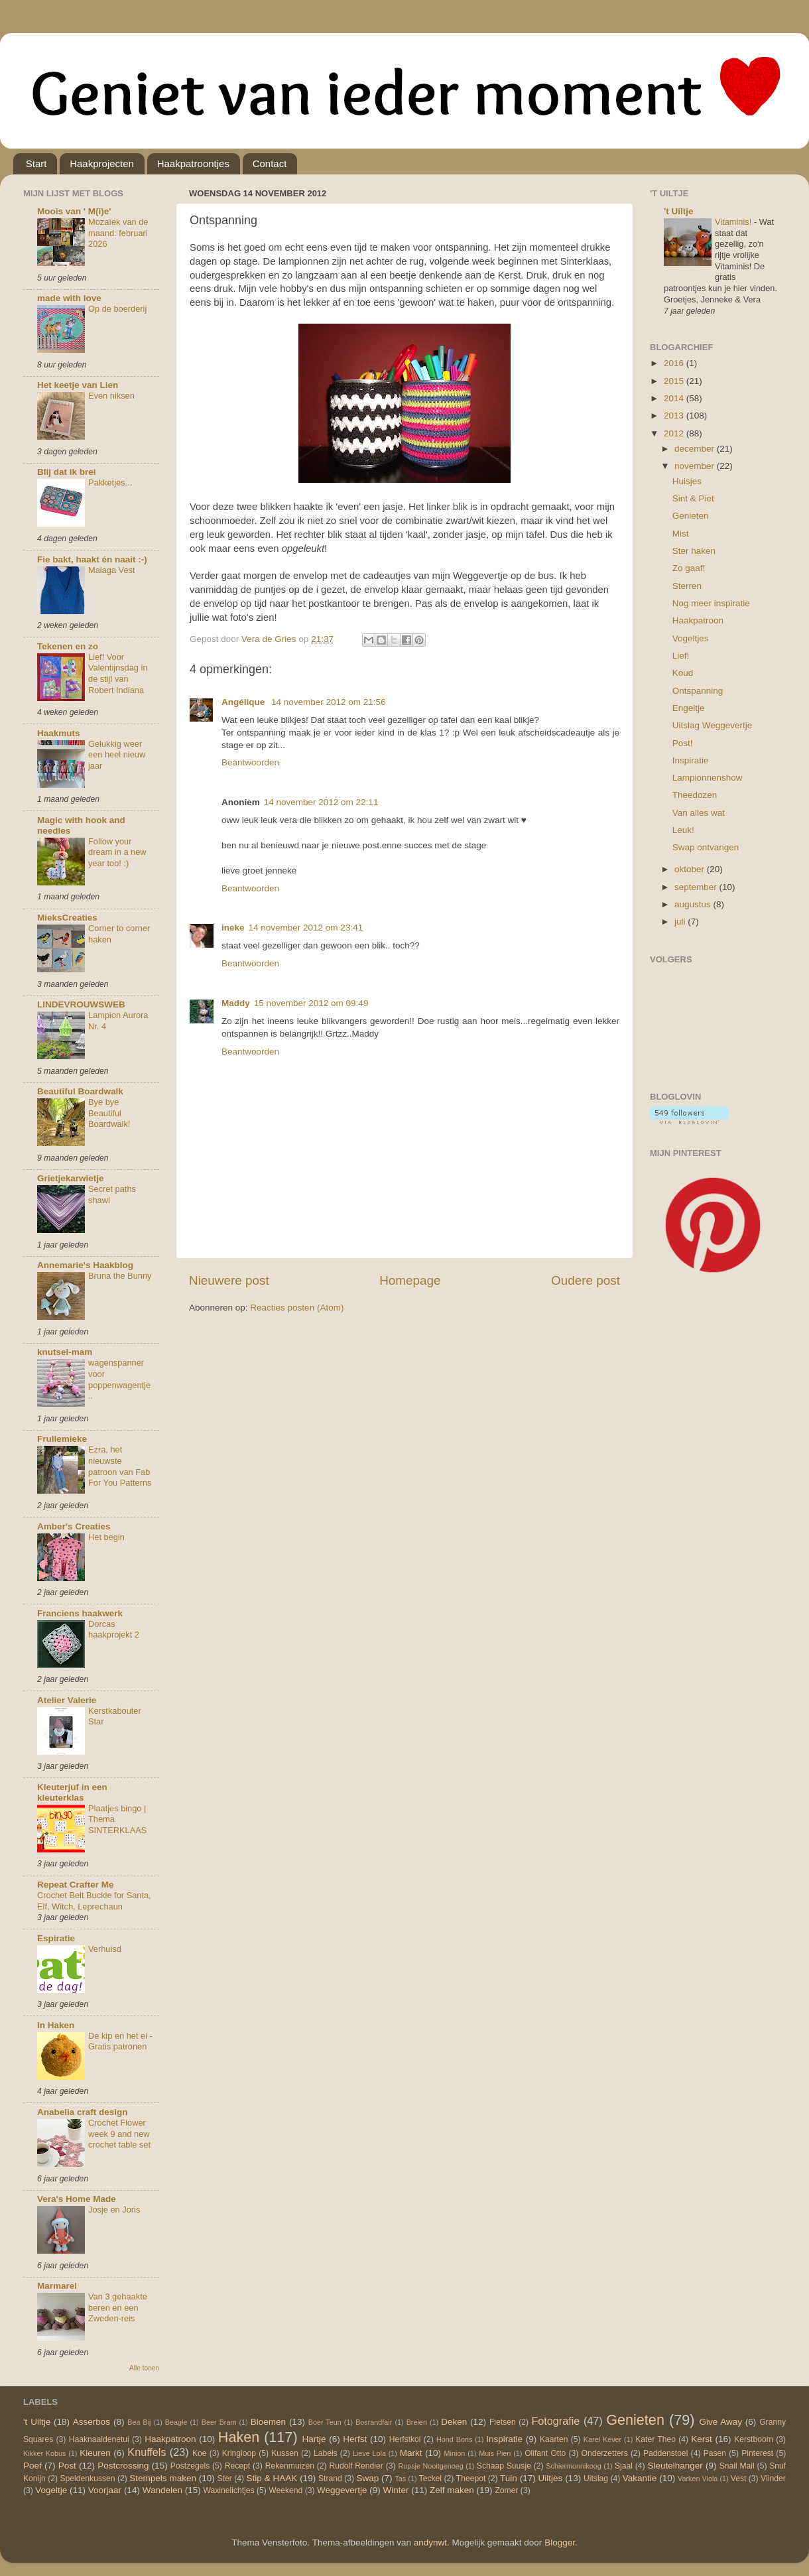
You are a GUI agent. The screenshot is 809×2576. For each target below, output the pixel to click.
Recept (237, 2466)
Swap (368, 2478)
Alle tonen (144, 2368)
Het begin (106, 1537)
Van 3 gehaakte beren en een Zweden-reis (117, 2307)
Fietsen (502, 2422)
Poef (32, 2466)
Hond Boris (454, 2439)
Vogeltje (51, 2490)
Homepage (409, 1280)
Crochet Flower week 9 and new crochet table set (119, 2134)
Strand (330, 2478)
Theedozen (694, 795)
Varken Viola (697, 2478)
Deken (454, 2422)
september (696, 887)
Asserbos (91, 2422)
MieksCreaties (67, 918)
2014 (675, 398)
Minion (455, 2453)
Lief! (681, 656)
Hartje (314, 2439)
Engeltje (688, 708)
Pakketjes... (110, 482)
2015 (675, 381)
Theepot (471, 2478)
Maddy (235, 1003)
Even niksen (111, 396)
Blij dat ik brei (66, 472)
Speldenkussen (87, 2478)
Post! (682, 743)
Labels (326, 2453)
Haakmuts (58, 733)
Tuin (508, 2478)
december (695, 449)
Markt (411, 2453)
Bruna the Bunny (119, 1276)
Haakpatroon (697, 620)
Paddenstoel (665, 2453)
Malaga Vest (111, 570)
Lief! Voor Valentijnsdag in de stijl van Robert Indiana (118, 673)
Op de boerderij (117, 309)
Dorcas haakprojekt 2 (113, 1629)
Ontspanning (697, 691)
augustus (694, 904)
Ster (225, 2478)
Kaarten (554, 2439)
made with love (69, 298)
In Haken (55, 2025)
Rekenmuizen (289, 2466)
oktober (690, 869)
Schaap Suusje (504, 2466)
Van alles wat (698, 813)
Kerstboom (753, 2439)
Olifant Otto (545, 2453)
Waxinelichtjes (229, 2490)
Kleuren (95, 2453)
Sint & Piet (693, 498)
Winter (396, 2490)
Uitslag (596, 2478)
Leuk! (683, 830)
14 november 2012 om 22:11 (321, 802)
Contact (270, 163)
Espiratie (56, 1938)
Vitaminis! (734, 222)
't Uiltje (678, 211)
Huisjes (687, 481)
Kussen (284, 2453)
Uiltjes (550, 2478)
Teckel (430, 2478)
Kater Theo (655, 2439)
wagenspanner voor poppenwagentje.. (119, 1379)
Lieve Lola (369, 2453)
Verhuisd (104, 1949)
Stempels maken (162, 2478)
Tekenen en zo (67, 646)
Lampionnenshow (707, 778)
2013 (675, 415)
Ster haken (694, 551)
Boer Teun (325, 2422)
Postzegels (190, 2466)
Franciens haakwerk (80, 1613)
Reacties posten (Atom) (296, 1308)
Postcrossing (123, 2466)
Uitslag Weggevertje (712, 725)
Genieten (690, 516)
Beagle (176, 2422)
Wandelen (162, 2490)
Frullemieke (62, 1439)
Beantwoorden (250, 762)
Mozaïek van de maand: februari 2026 (118, 233)
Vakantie (640, 2478)
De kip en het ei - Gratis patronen (120, 2041)
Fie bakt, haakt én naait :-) (92, 559)
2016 (675, 363)
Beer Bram (219, 2422)
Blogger (559, 2542)
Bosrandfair (373, 2422)
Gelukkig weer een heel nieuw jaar (116, 755)
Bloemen (268, 2422)
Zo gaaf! (689, 568)
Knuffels (146, 2452)
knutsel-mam (64, 1352)
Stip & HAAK (272, 2478)
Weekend (285, 2490)
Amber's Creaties (74, 1526)
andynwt (430, 2542)
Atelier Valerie (66, 1700)
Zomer (506, 2490)
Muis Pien (495, 2453)
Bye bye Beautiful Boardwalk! (109, 1113)
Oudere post (585, 1280)
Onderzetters (605, 2453)
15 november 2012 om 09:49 (311, 1003)
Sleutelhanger (674, 2466)
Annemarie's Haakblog (85, 1265)
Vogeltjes (690, 638)
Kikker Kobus (44, 2453)
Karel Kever (602, 2439)
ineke (233, 928)
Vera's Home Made (76, 2199)
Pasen (715, 2453)
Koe (199, 2453)
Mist (680, 534)
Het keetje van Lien (77, 385)
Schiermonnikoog (573, 2466)
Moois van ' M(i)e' (74, 211)
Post (67, 2466)
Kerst (701, 2439)
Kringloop (239, 2453)
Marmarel (57, 2286)
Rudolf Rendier (356, 2466)
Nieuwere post (229, 1280)
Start (36, 163)
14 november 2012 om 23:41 (306, 928)
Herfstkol (405, 2439)
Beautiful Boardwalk (80, 1091)
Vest (739, 2478)
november (695, 466)
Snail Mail (737, 2466)
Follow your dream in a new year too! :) (117, 852)
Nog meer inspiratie (711, 603)
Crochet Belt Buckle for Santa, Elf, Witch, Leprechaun (94, 1900)
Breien (416, 2422)
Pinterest (757, 2453)
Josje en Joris (114, 2210)
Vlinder (773, 2478)
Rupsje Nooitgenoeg (430, 2466)
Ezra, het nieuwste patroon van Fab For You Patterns (119, 1466)
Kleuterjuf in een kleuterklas (72, 1792)
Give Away (720, 2422)
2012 (675, 433)
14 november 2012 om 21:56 (328, 702)
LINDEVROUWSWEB (81, 1004)
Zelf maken (452, 2490)
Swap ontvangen (705, 847)
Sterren (687, 586)
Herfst (355, 2439)
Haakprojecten (102, 163)
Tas (400, 2478)
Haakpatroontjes (193, 163)
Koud (683, 673)
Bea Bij (139, 2422)
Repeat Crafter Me (75, 1885)
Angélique (244, 702)
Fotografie (555, 2421)
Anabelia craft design (82, 2112)
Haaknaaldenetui (99, 2439)
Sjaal (624, 2466)
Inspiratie (690, 760)
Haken (238, 2437)
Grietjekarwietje (70, 1178)
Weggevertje (342, 2490)
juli (681, 922)
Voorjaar (104, 2490)
